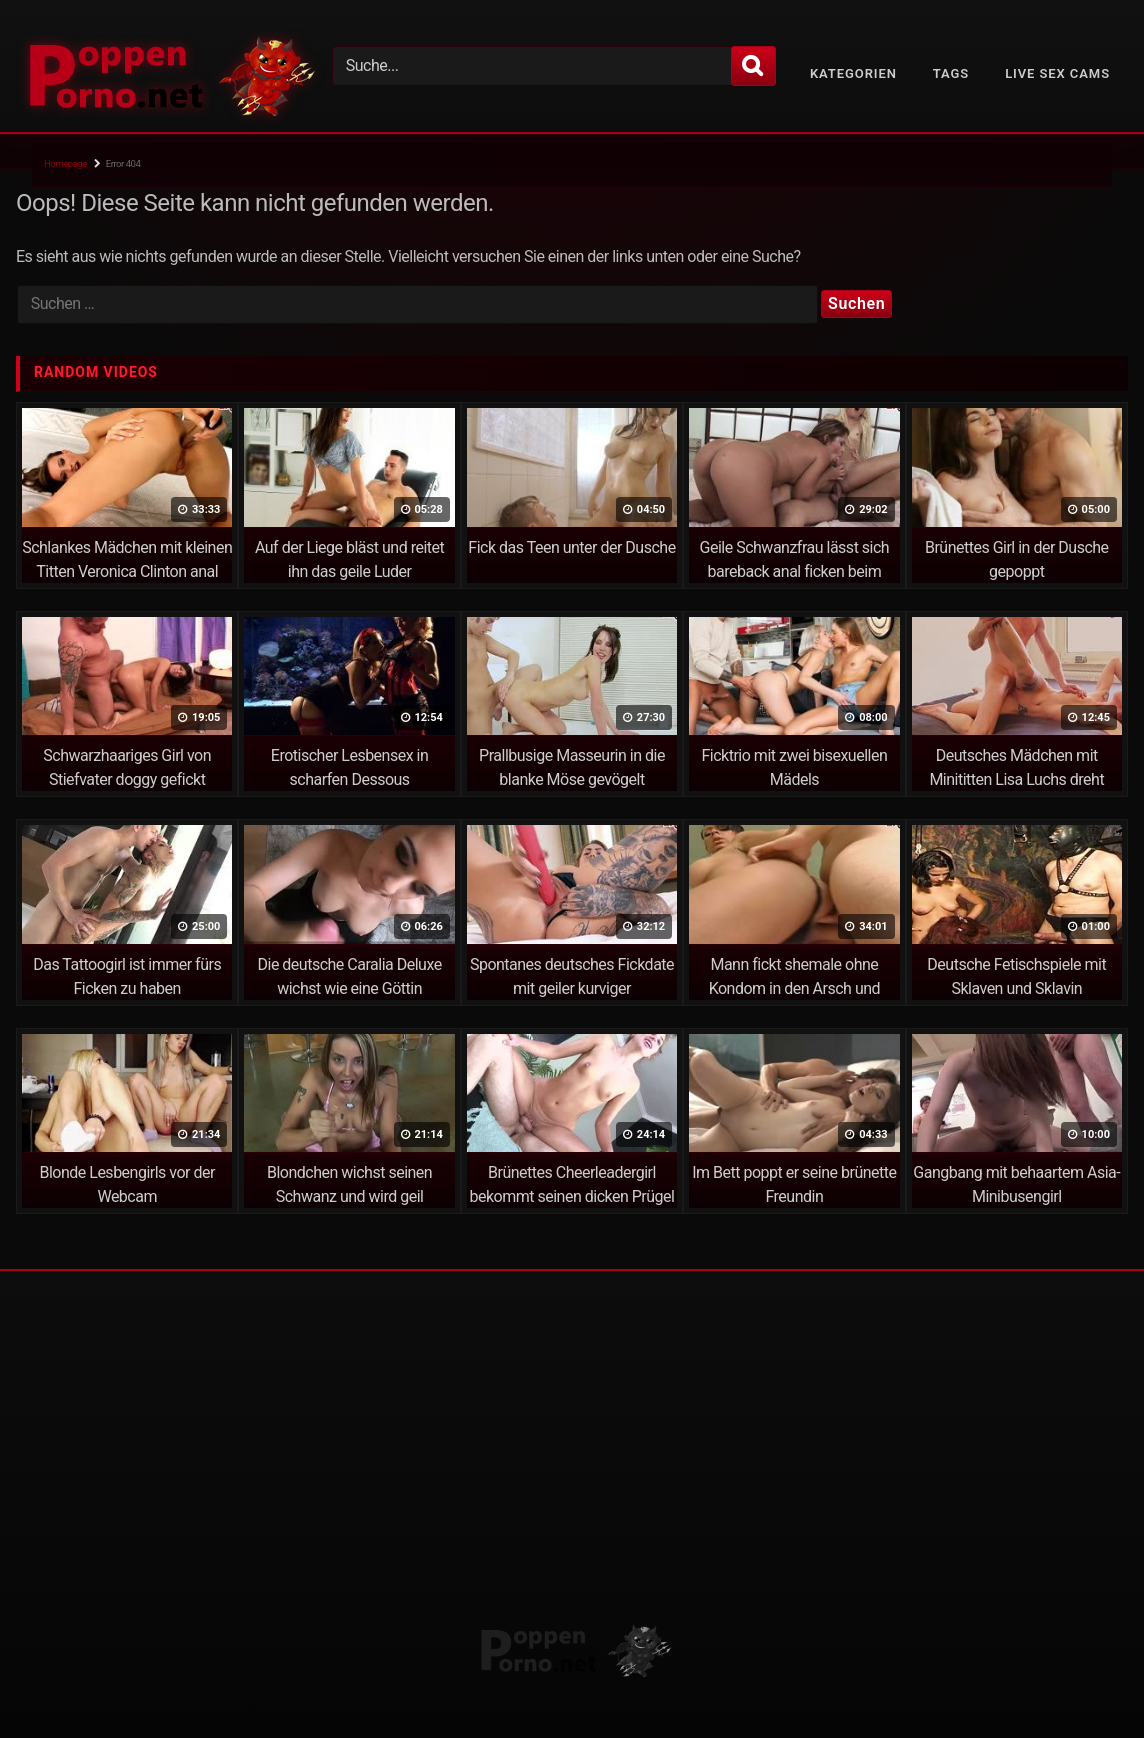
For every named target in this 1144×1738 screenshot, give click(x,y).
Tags (951, 73)
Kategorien (853, 73)
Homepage (65, 163)
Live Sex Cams (1057, 73)
